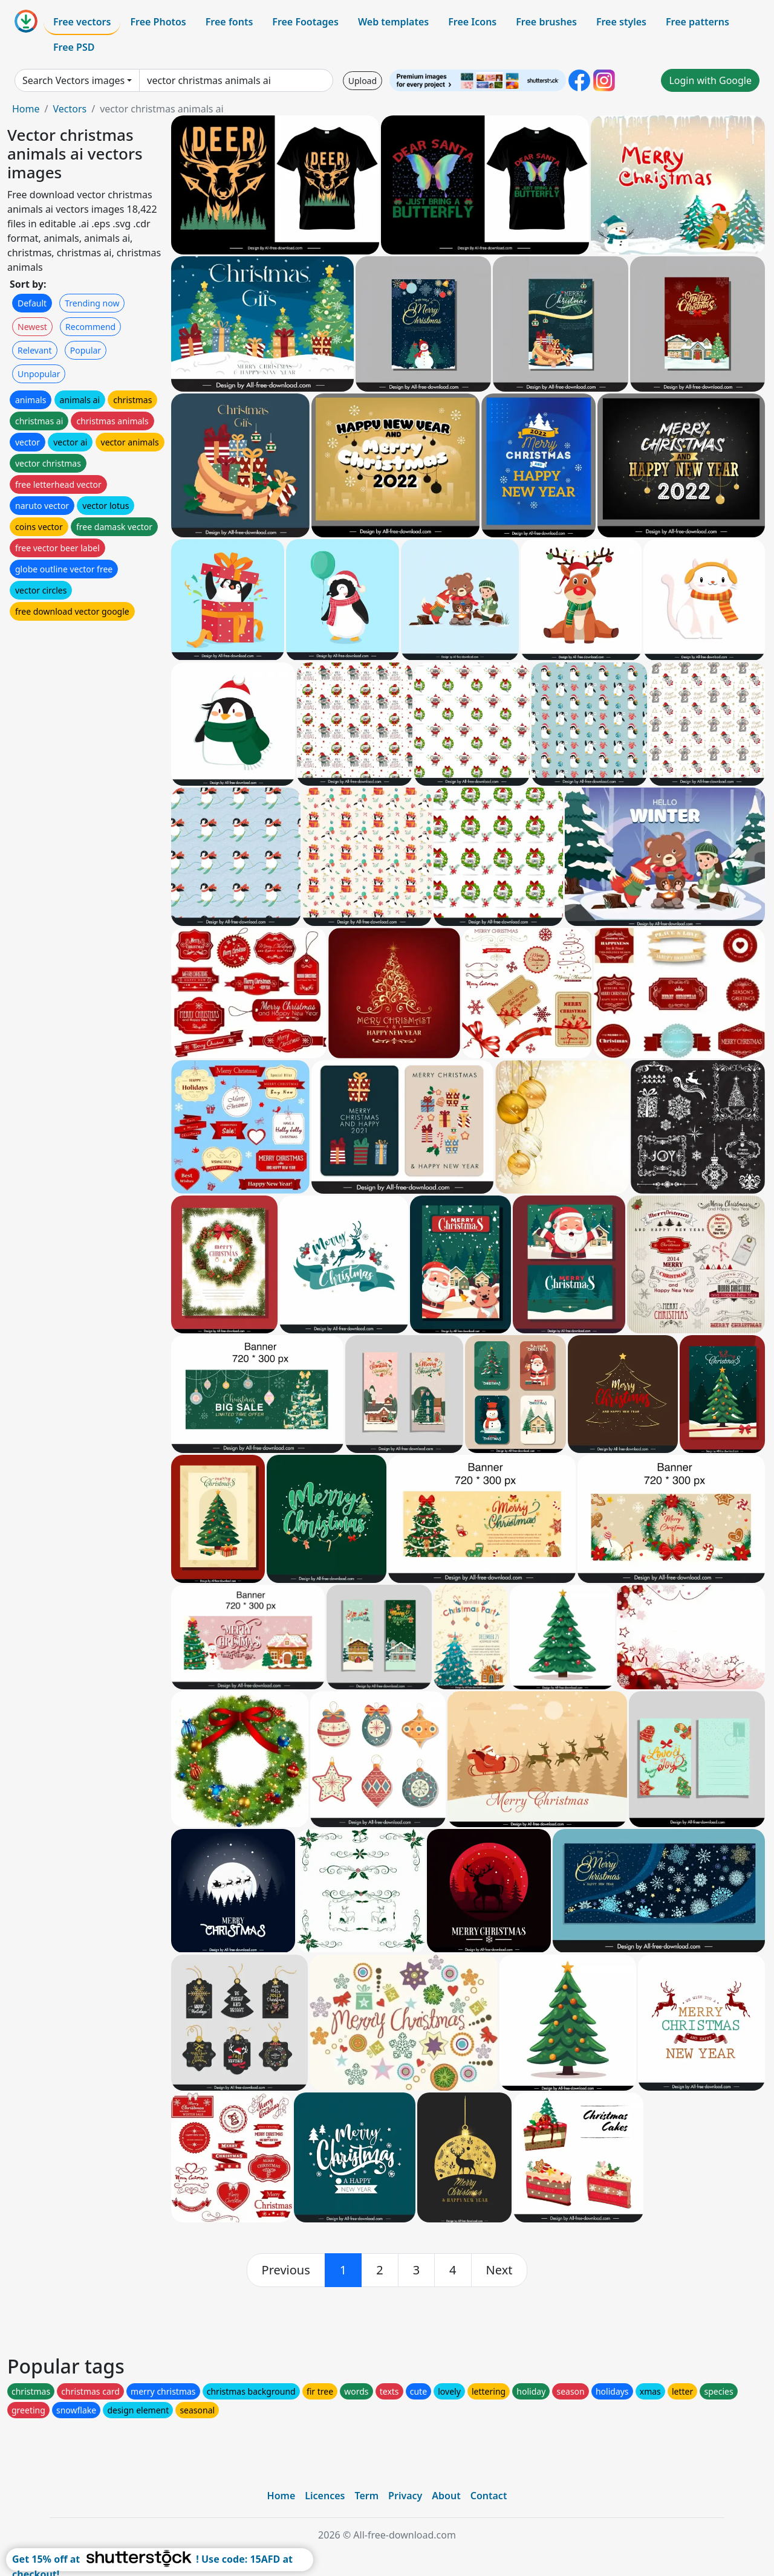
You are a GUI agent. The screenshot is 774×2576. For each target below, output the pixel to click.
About (446, 2495)
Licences (325, 2495)
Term (366, 2495)
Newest (32, 326)
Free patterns (697, 21)
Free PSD (73, 47)
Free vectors (82, 21)
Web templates (393, 21)
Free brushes (546, 21)
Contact (488, 2495)
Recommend (90, 326)
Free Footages (305, 21)
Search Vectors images (73, 80)
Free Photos (158, 21)
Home (26, 108)
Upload (362, 80)
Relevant (35, 350)
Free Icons (472, 21)
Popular (85, 350)
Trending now (92, 303)
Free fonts (229, 21)
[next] (499, 2270)
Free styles (621, 21)
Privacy (405, 2495)
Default (32, 303)
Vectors (69, 108)
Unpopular (39, 374)
